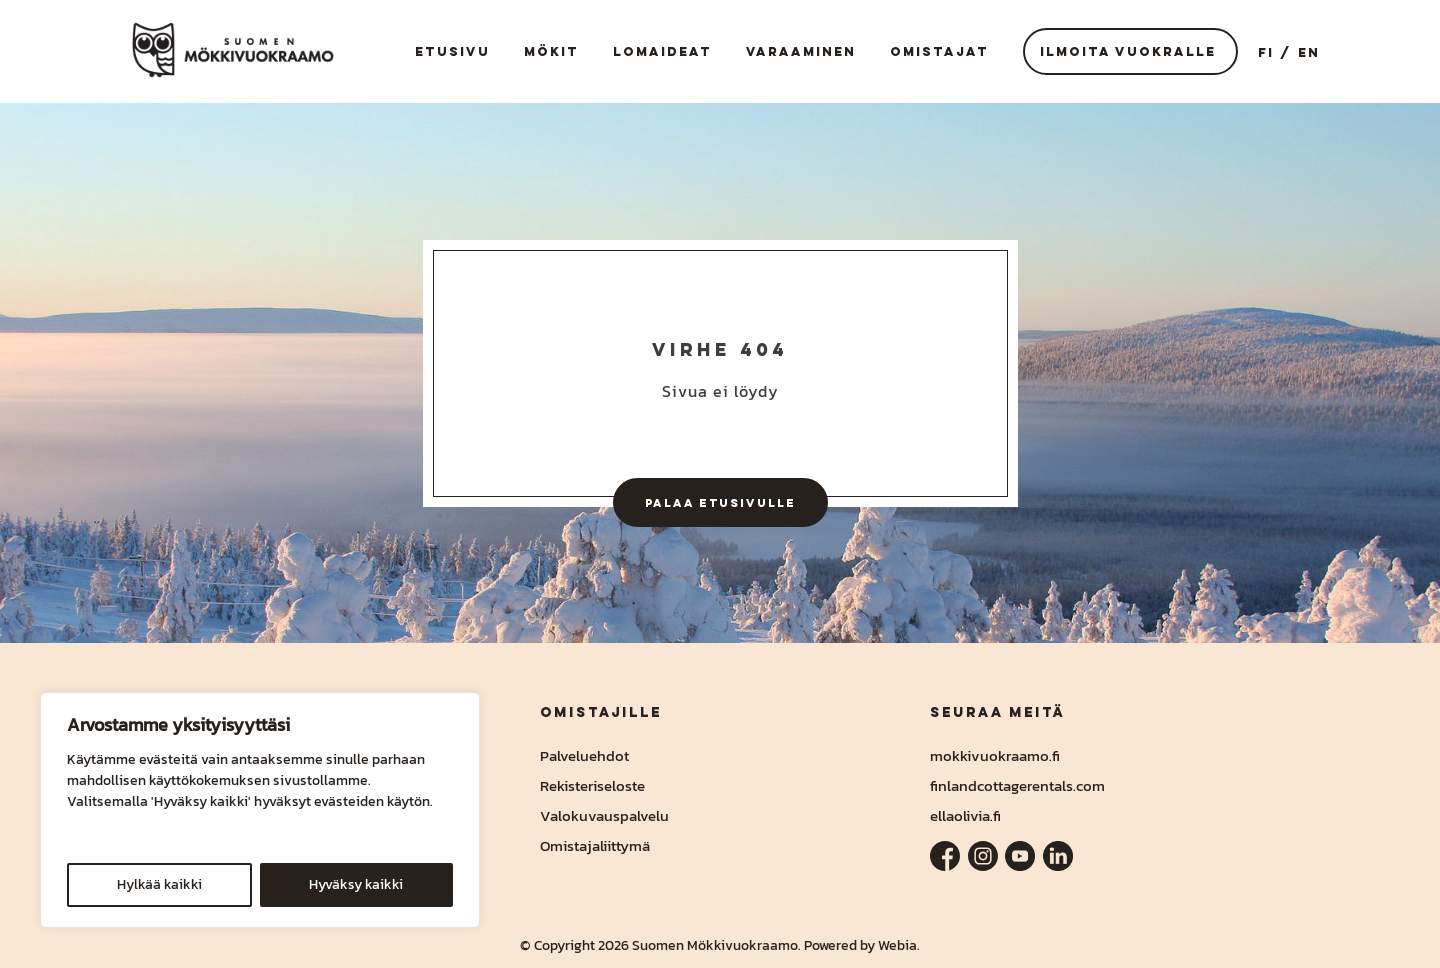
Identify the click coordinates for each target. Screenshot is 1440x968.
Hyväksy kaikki (356, 884)
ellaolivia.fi (965, 815)
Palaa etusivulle (720, 502)
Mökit (551, 51)
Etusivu (452, 51)
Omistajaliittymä (595, 845)
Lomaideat (662, 51)
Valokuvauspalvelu (604, 815)
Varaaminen (801, 51)
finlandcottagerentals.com (1017, 785)
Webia (897, 945)
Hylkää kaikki (159, 884)
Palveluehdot (584, 755)
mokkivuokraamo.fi (995, 755)
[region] (260, 810)
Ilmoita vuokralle (1128, 51)
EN (1309, 52)
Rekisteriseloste (592, 785)
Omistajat (939, 51)
